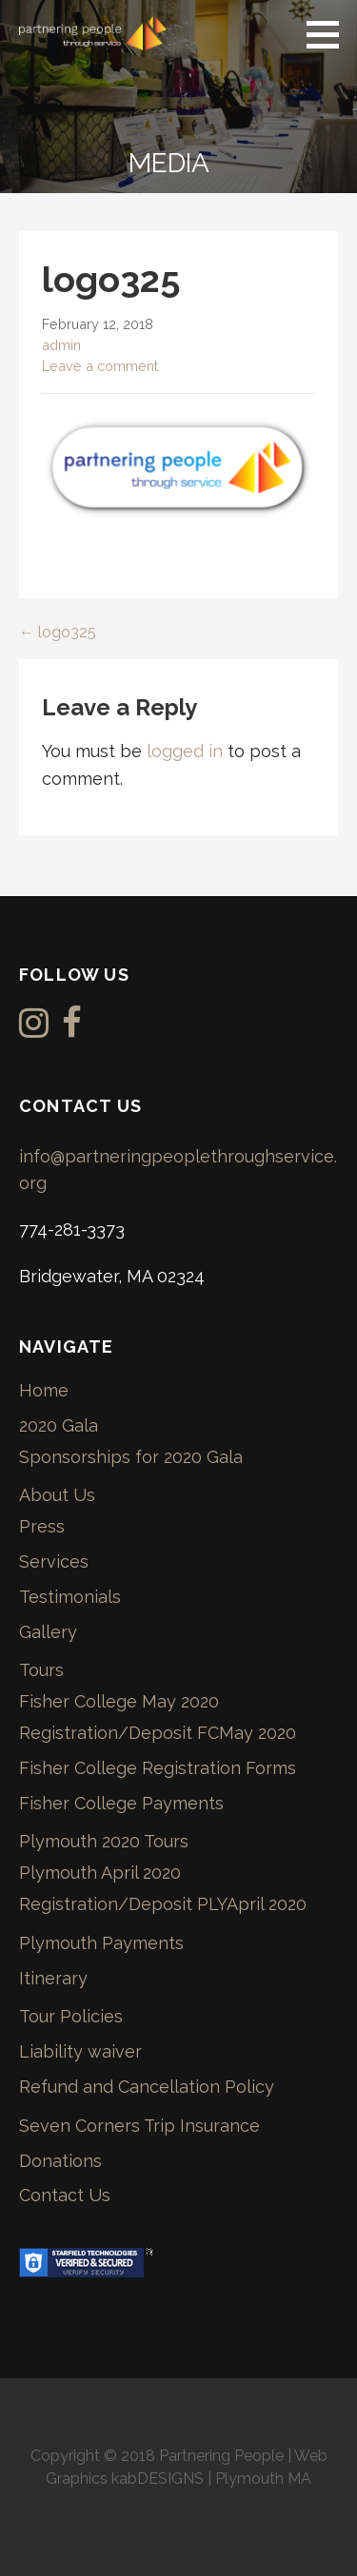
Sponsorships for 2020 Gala (131, 1457)
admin (61, 345)
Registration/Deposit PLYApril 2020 (163, 1904)
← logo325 (57, 632)
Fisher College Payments (121, 1803)
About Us (57, 1495)
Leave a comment (100, 366)
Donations (60, 2161)
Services (54, 1561)
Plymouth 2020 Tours (103, 1841)
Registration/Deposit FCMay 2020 (157, 1733)
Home (44, 1390)
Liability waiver (80, 2051)
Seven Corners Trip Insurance (139, 2126)
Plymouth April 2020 (100, 1873)
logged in (185, 751)
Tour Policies (71, 2016)
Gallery (48, 1632)
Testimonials (70, 1597)
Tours (41, 1670)
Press (42, 1526)
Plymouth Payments (101, 1943)
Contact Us (64, 2195)
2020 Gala (58, 1425)
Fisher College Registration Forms (157, 1768)
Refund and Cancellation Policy (146, 2087)
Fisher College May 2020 (119, 1701)
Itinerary (53, 1978)
